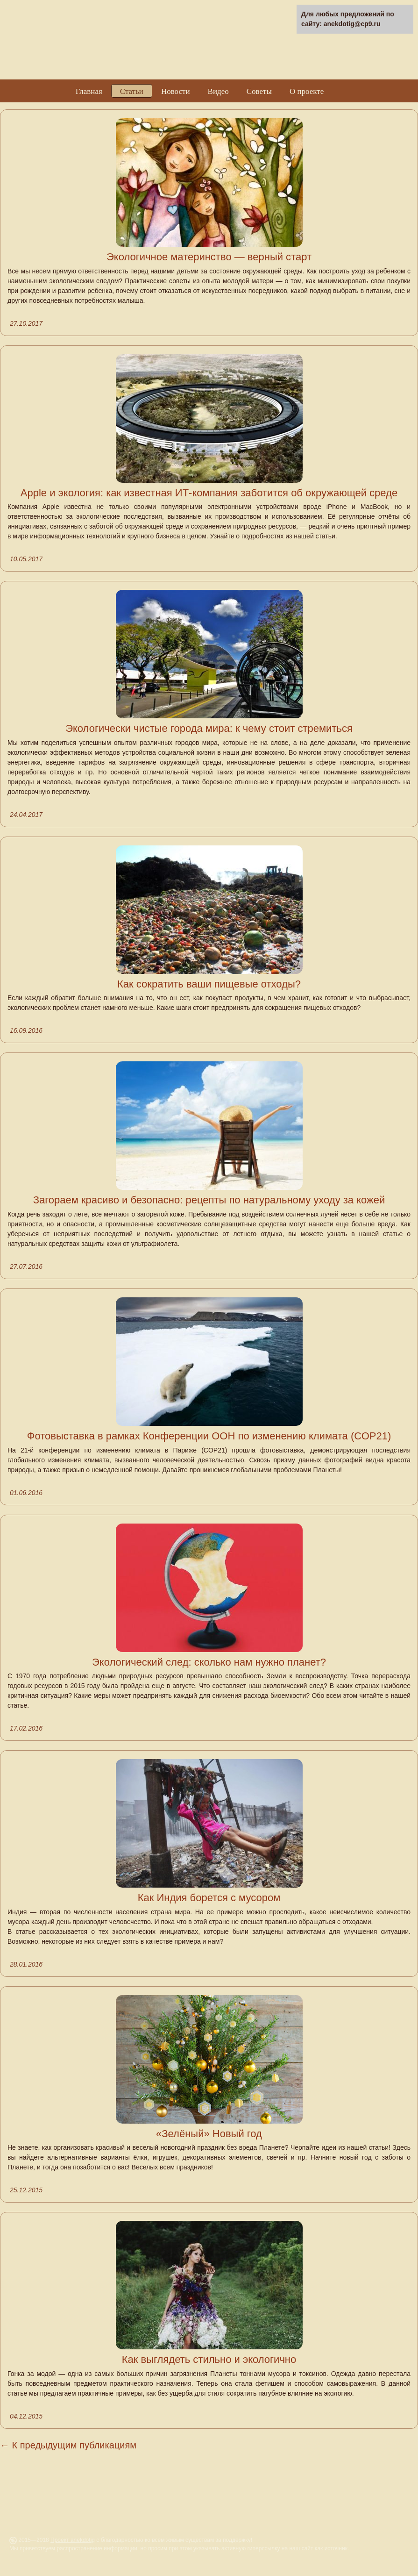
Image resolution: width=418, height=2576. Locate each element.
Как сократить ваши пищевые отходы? (209, 984)
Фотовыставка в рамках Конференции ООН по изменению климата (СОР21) (209, 1436)
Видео (218, 91)
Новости (175, 91)
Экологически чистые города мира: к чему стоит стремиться (209, 728)
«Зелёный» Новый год (209, 2134)
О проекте (307, 91)
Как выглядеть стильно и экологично (209, 2359)
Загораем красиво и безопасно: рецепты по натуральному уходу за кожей (209, 1200)
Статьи (131, 91)
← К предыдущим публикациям (68, 2445)
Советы (259, 91)
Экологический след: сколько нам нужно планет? (209, 1662)
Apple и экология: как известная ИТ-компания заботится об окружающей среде (209, 493)
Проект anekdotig (72, 2540)
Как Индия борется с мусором (209, 1897)
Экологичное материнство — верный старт (209, 257)
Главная (89, 91)
